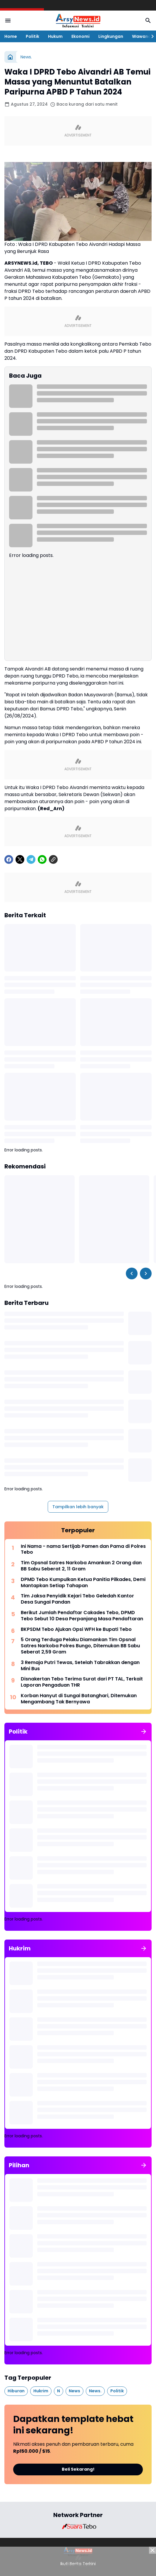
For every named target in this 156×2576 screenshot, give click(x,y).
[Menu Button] (8, 20)
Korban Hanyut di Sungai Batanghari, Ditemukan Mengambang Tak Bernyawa (79, 1699)
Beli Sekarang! (78, 2469)
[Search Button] (148, 20)
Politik (32, 36)
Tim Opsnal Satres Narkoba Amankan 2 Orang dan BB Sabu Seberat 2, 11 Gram (81, 1566)
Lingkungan (110, 36)
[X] (20, 859)
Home (10, 36)
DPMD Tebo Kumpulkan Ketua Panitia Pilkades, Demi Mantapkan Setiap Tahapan (83, 1583)
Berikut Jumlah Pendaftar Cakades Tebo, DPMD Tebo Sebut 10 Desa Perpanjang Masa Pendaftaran (82, 1616)
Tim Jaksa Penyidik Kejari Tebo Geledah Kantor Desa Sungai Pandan (77, 1599)
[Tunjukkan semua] (143, 1731)
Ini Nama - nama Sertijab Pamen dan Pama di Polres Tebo (83, 1549)
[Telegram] (31, 859)
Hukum (55, 36)
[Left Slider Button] (132, 1273)
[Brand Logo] (78, 2526)
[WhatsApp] (42, 859)
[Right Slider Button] (150, 36)
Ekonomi (80, 36)
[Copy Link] (53, 859)
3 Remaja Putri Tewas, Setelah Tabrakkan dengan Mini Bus (80, 1666)
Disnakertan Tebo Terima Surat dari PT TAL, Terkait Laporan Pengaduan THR (82, 1682)
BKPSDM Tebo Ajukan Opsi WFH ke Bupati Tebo (76, 1629)
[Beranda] (10, 57)
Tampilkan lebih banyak (78, 1507)
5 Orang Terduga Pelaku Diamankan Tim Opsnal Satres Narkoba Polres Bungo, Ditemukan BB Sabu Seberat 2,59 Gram (80, 1646)
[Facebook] (8, 859)
